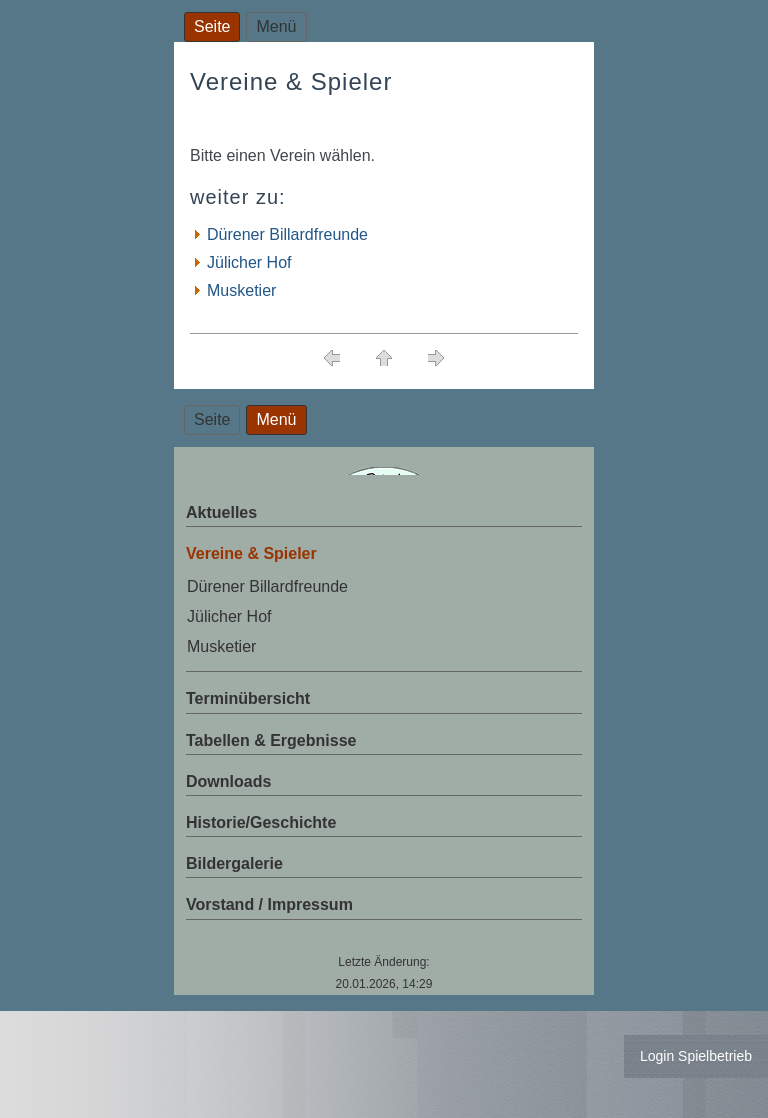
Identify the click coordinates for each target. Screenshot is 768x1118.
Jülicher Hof (249, 262)
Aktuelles (221, 512)
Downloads (228, 781)
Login (657, 1056)
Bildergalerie (234, 863)
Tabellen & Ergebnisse (271, 740)
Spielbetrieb (715, 1056)
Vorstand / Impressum (269, 904)
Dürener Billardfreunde (287, 234)
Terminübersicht (248, 698)
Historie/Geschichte (261, 822)
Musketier (241, 290)
